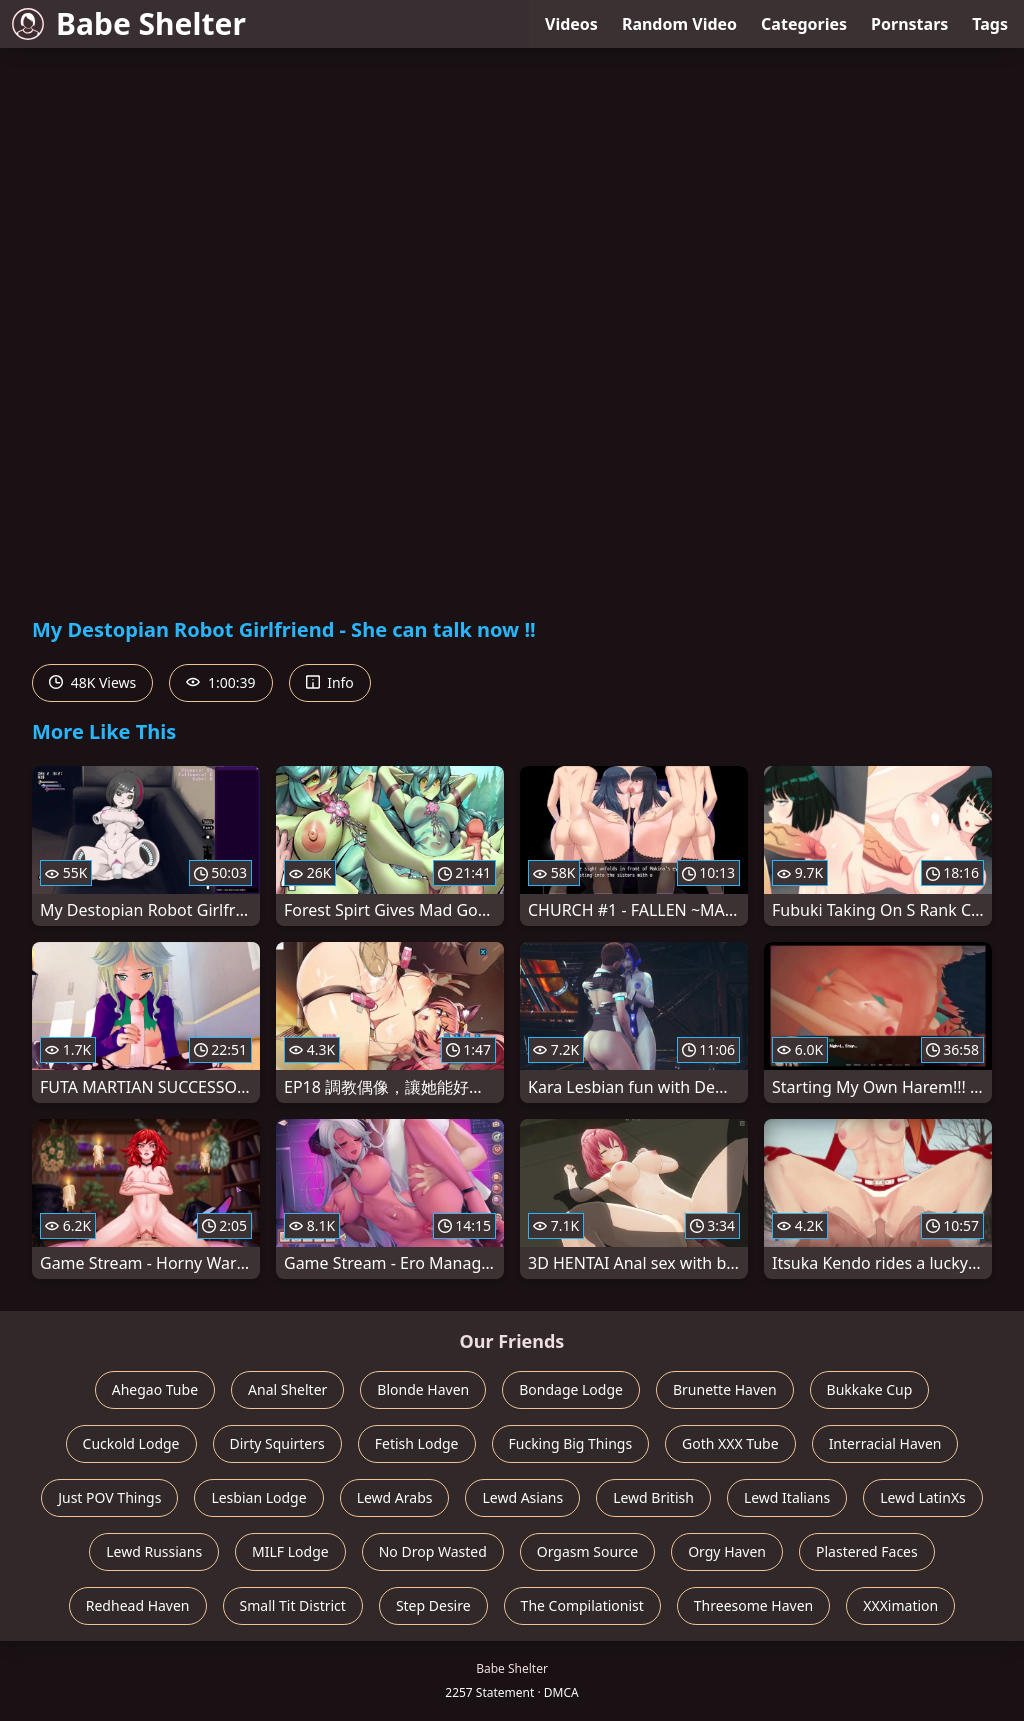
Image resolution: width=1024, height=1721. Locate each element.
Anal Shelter (287, 1389)
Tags (990, 24)
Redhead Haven (138, 1605)
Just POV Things (109, 1497)
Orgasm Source (587, 1551)
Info (330, 682)
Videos (571, 24)
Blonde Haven (423, 1389)
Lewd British (653, 1497)
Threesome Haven (753, 1605)
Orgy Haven (727, 1551)
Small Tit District (293, 1605)
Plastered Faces (867, 1551)
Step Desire (433, 1605)
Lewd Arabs (395, 1497)
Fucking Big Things (571, 1443)
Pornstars (909, 24)
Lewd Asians (522, 1497)
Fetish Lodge (417, 1443)
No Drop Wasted (433, 1551)
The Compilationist (582, 1605)
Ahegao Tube (155, 1389)
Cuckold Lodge (131, 1443)
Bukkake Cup (870, 1389)
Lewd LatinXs (923, 1497)
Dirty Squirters (277, 1443)
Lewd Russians (154, 1551)
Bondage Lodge (571, 1389)
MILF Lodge (290, 1551)
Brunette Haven (725, 1389)
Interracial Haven (885, 1443)
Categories (804, 24)
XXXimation (900, 1605)
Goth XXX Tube (730, 1443)
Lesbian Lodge (258, 1497)
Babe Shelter (129, 23)
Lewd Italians (787, 1497)
